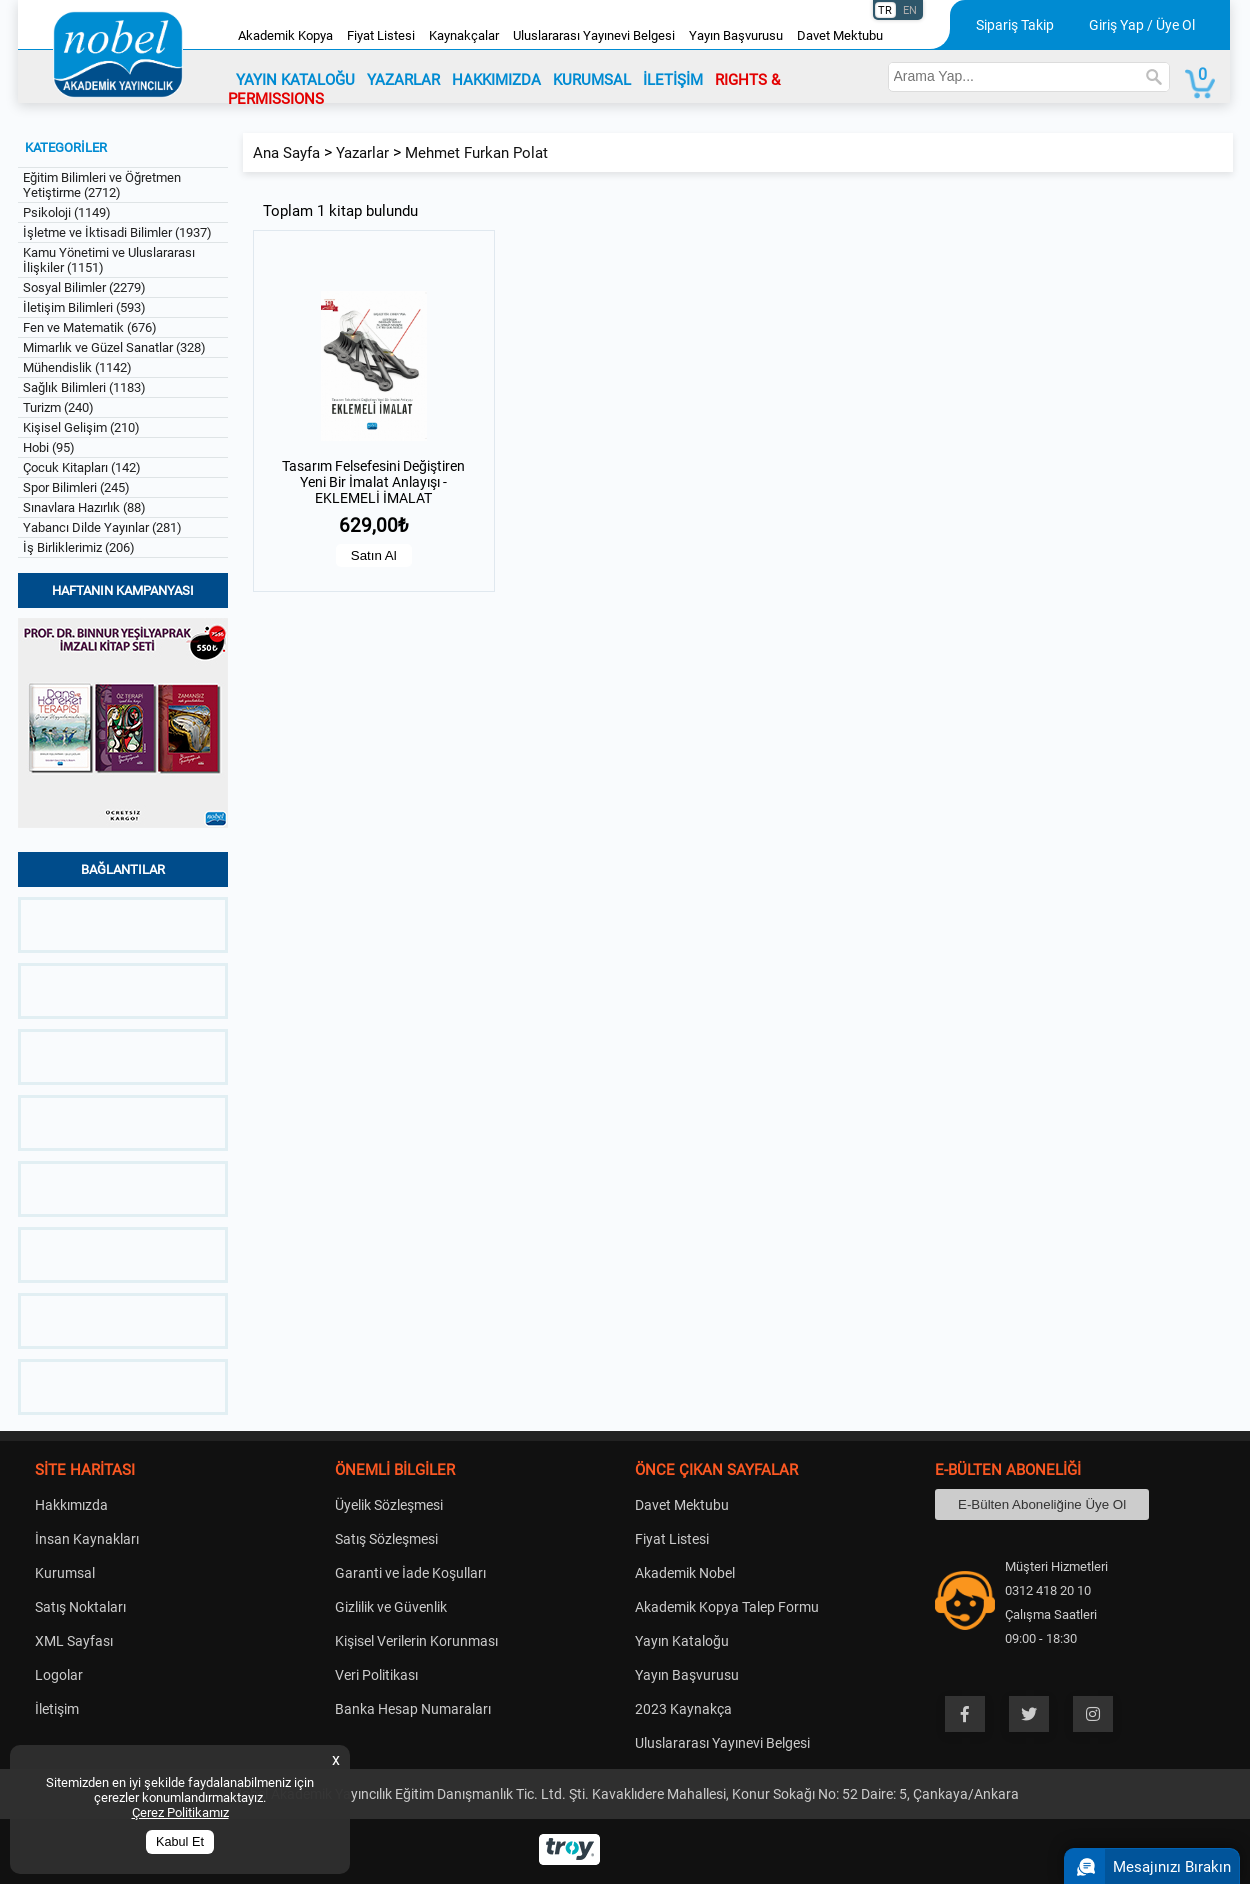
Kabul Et (180, 1842)
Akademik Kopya (285, 35)
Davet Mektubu (840, 35)
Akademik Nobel (685, 1573)
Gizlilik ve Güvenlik (391, 1607)
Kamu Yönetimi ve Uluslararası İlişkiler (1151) (109, 260)
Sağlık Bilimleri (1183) (84, 387)
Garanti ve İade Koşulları (410, 1573)
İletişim (57, 1709)
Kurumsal (65, 1573)
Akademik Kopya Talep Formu (727, 1607)
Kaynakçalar (464, 35)
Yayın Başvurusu (736, 35)
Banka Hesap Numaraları (413, 1709)
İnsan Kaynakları (87, 1539)
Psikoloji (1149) (67, 212)
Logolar (59, 1675)
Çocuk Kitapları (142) (82, 467)
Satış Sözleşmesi (386, 1539)
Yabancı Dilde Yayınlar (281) (102, 527)
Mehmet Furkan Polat (476, 153)
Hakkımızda (71, 1505)
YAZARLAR (403, 80)
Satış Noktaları (80, 1607)
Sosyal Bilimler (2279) (84, 287)
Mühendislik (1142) (77, 367)
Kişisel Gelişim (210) (81, 427)
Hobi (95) (49, 447)
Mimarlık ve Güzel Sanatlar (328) (114, 347)
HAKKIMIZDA (496, 80)
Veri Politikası (376, 1675)
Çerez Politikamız (180, 1812)
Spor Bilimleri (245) (76, 487)
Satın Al (374, 555)
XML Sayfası (74, 1641)
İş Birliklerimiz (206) (79, 547)
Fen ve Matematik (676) (90, 327)
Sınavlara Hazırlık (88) (84, 507)
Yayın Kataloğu (682, 1641)
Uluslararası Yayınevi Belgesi (594, 35)
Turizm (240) (58, 407)
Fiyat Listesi (381, 35)
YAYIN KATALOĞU (295, 80)
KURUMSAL (592, 80)
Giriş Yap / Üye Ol (1142, 25)
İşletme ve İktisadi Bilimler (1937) (117, 232)
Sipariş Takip (1015, 25)
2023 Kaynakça (683, 1709)
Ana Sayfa (286, 153)
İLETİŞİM (673, 80)
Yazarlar (362, 153)
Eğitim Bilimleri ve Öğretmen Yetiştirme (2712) (102, 185)
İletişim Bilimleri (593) (84, 307)
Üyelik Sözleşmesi (389, 1505)
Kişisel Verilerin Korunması (416, 1641)
